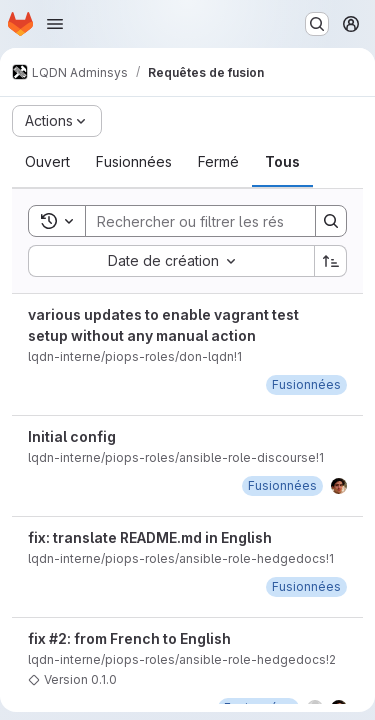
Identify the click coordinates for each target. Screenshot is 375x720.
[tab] (47, 162)
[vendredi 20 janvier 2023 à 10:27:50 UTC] (306, 586)
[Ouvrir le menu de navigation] (55, 24)
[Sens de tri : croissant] (331, 261)
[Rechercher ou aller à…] (317, 24)
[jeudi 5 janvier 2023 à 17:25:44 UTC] (282, 485)
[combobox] (171, 261)
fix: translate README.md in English (150, 537)
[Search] (217, 221)
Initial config (72, 436)
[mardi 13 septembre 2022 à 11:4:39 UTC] (306, 384)
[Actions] (57, 121)
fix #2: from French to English (129, 638)
